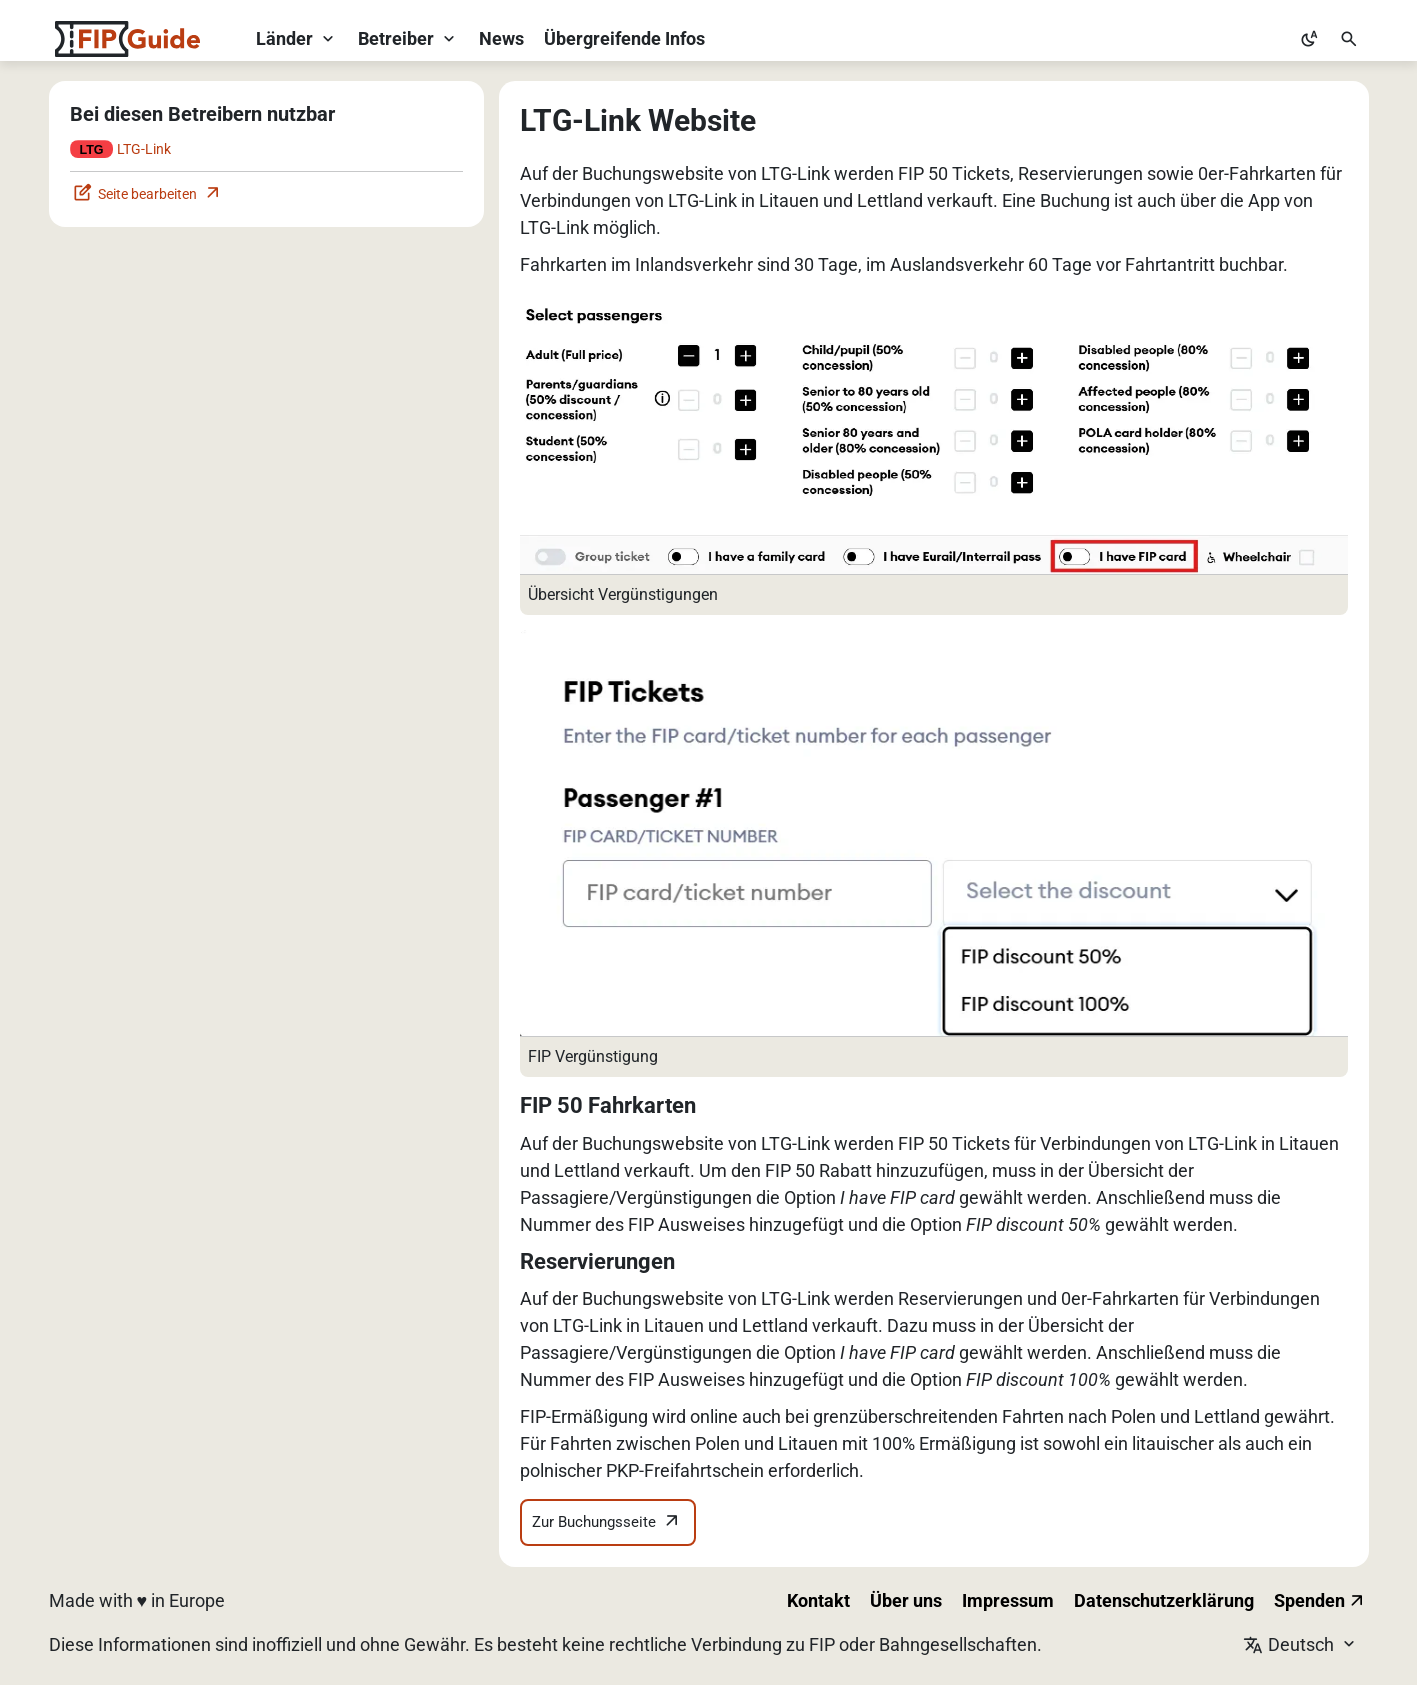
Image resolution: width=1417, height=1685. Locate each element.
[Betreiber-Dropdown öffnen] (408, 39)
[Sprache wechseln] (1306, 1644)
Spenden (1320, 1600)
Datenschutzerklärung (1164, 1600)
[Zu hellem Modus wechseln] (1309, 38)
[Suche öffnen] (1349, 38)
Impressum (1008, 1600)
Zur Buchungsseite (607, 1522)
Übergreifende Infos (624, 38)
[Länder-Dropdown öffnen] (297, 39)
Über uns (906, 1600)
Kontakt (818, 1600)
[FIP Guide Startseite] (127, 39)
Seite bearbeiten (147, 194)
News (501, 38)
